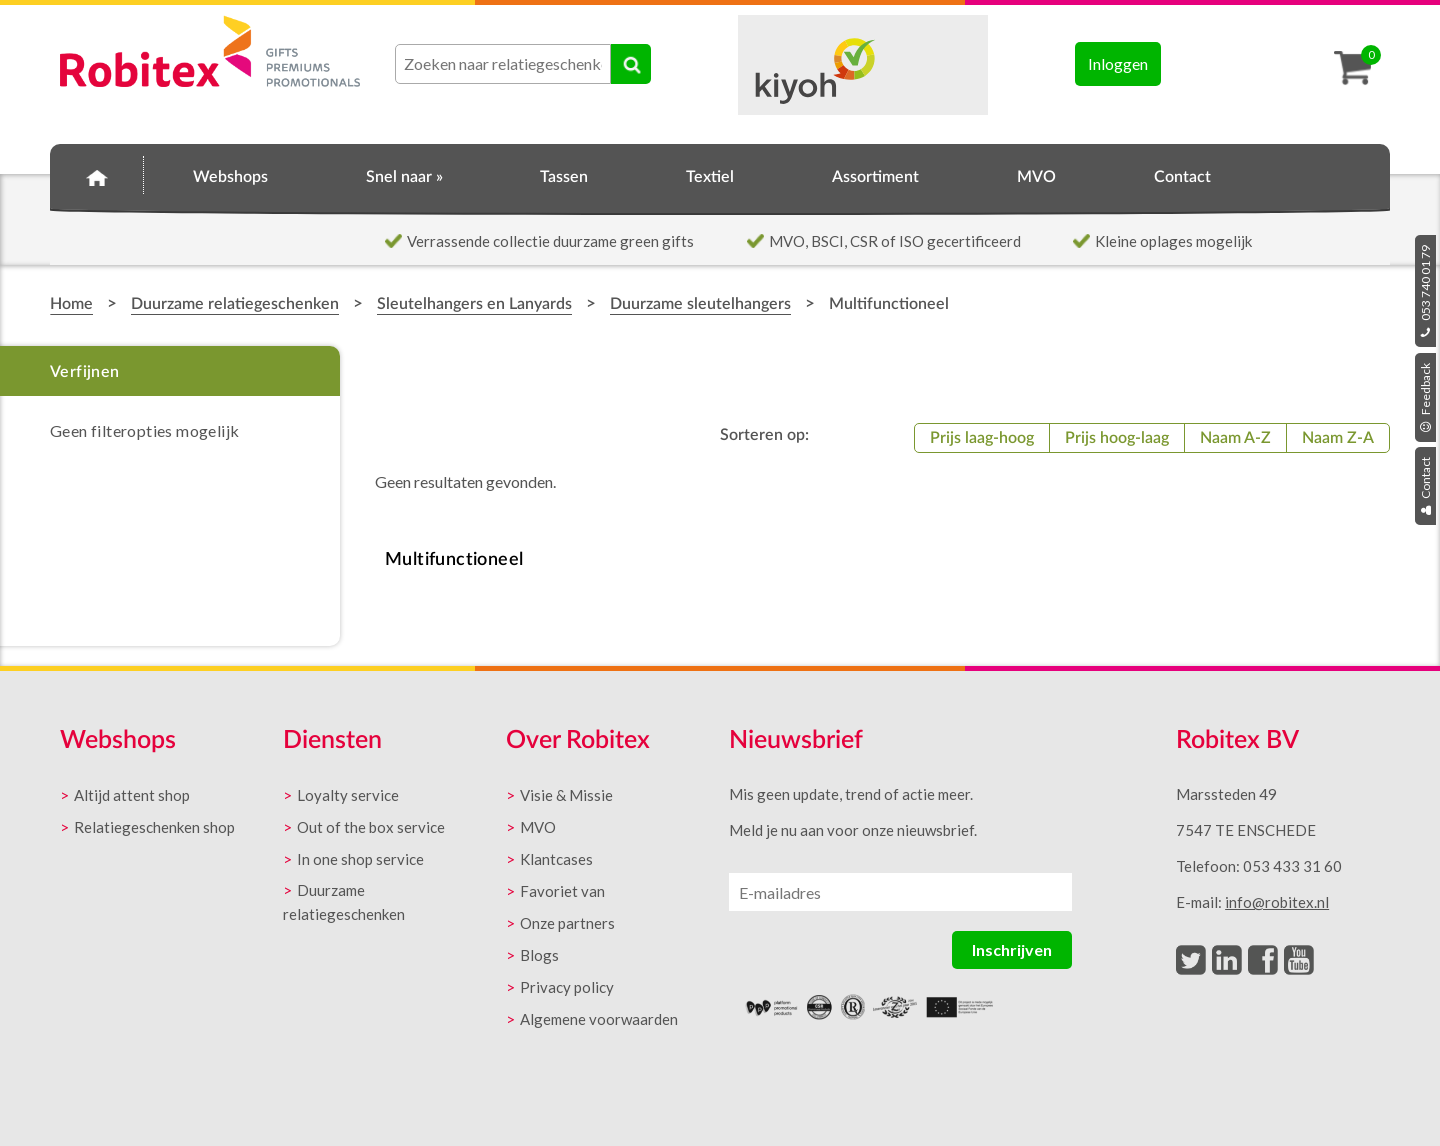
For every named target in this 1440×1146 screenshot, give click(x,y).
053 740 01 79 (1425, 291)
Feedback (1425, 397)
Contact (1425, 486)
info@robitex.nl (1277, 902)
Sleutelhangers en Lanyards (474, 304)
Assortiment (875, 177)
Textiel (710, 177)
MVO (1036, 177)
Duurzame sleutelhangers (700, 304)
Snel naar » (404, 177)
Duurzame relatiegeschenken (235, 304)
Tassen (564, 177)
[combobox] (503, 64)
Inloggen (1118, 63)
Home (97, 174)
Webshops (230, 177)
